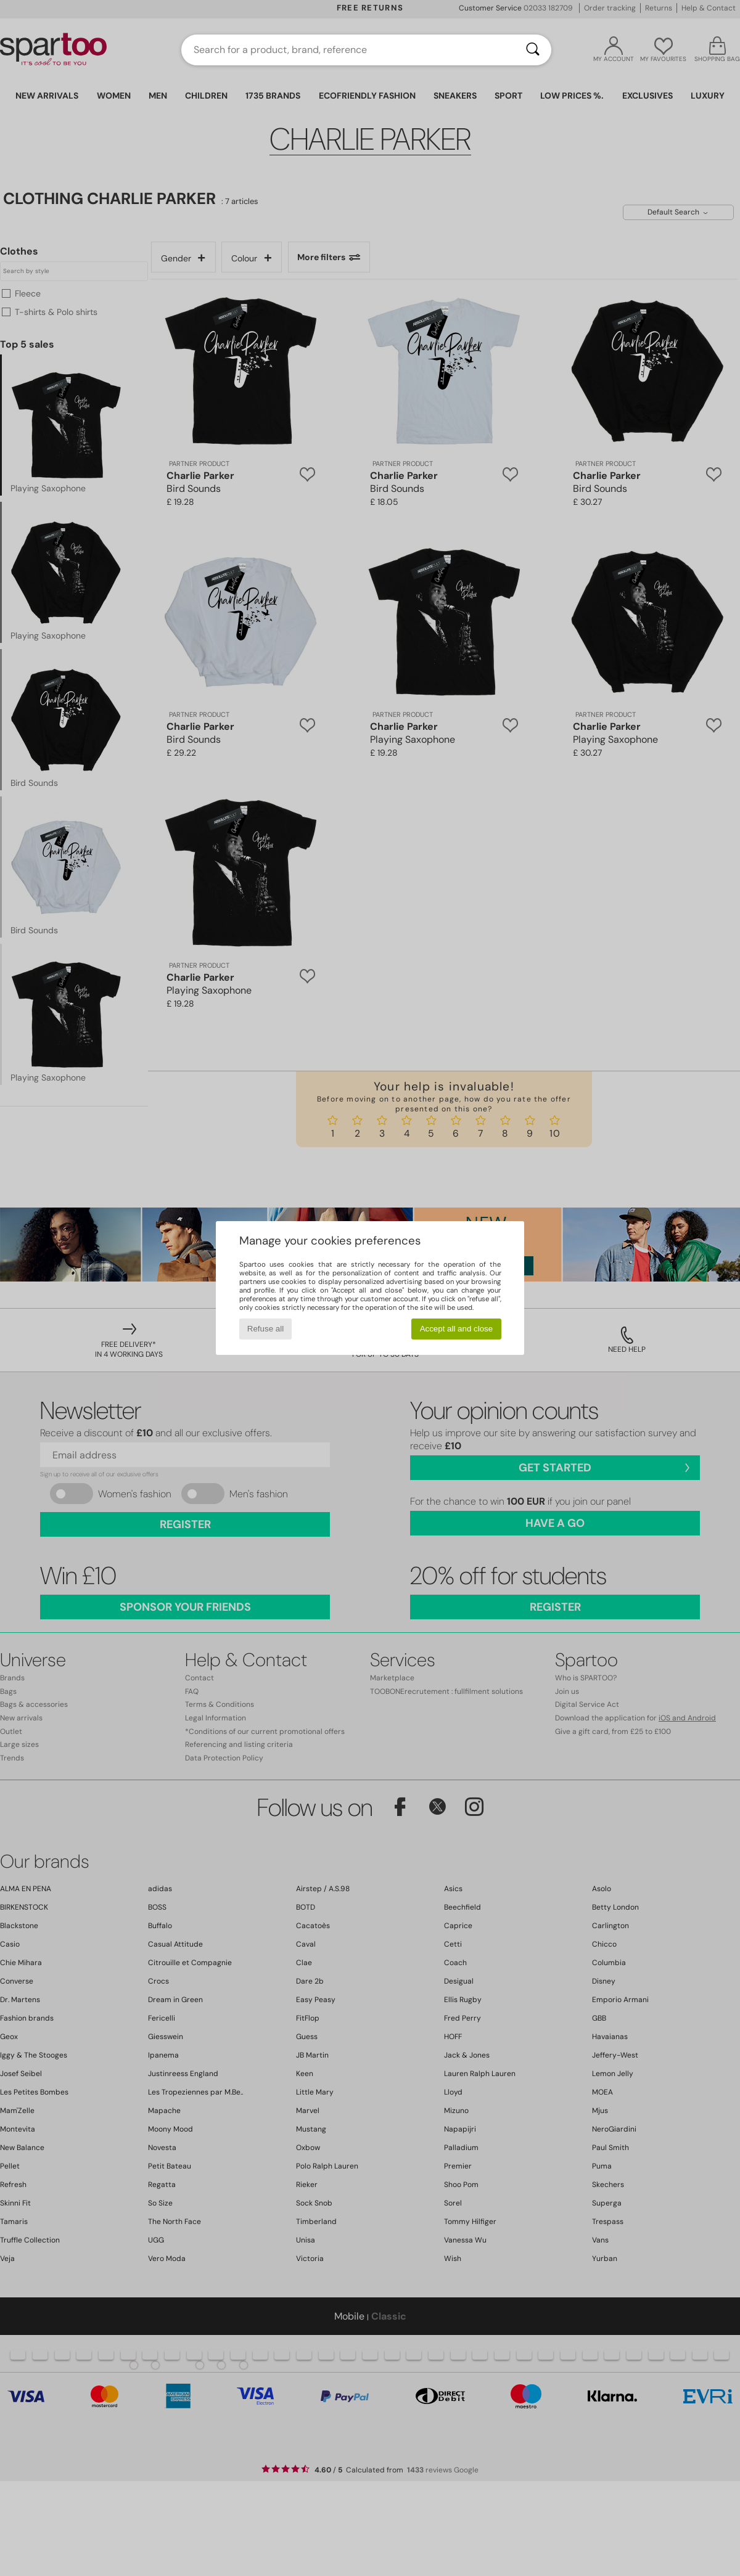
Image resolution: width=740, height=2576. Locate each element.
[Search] (532, 50)
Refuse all (265, 1328)
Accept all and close (456, 1328)
